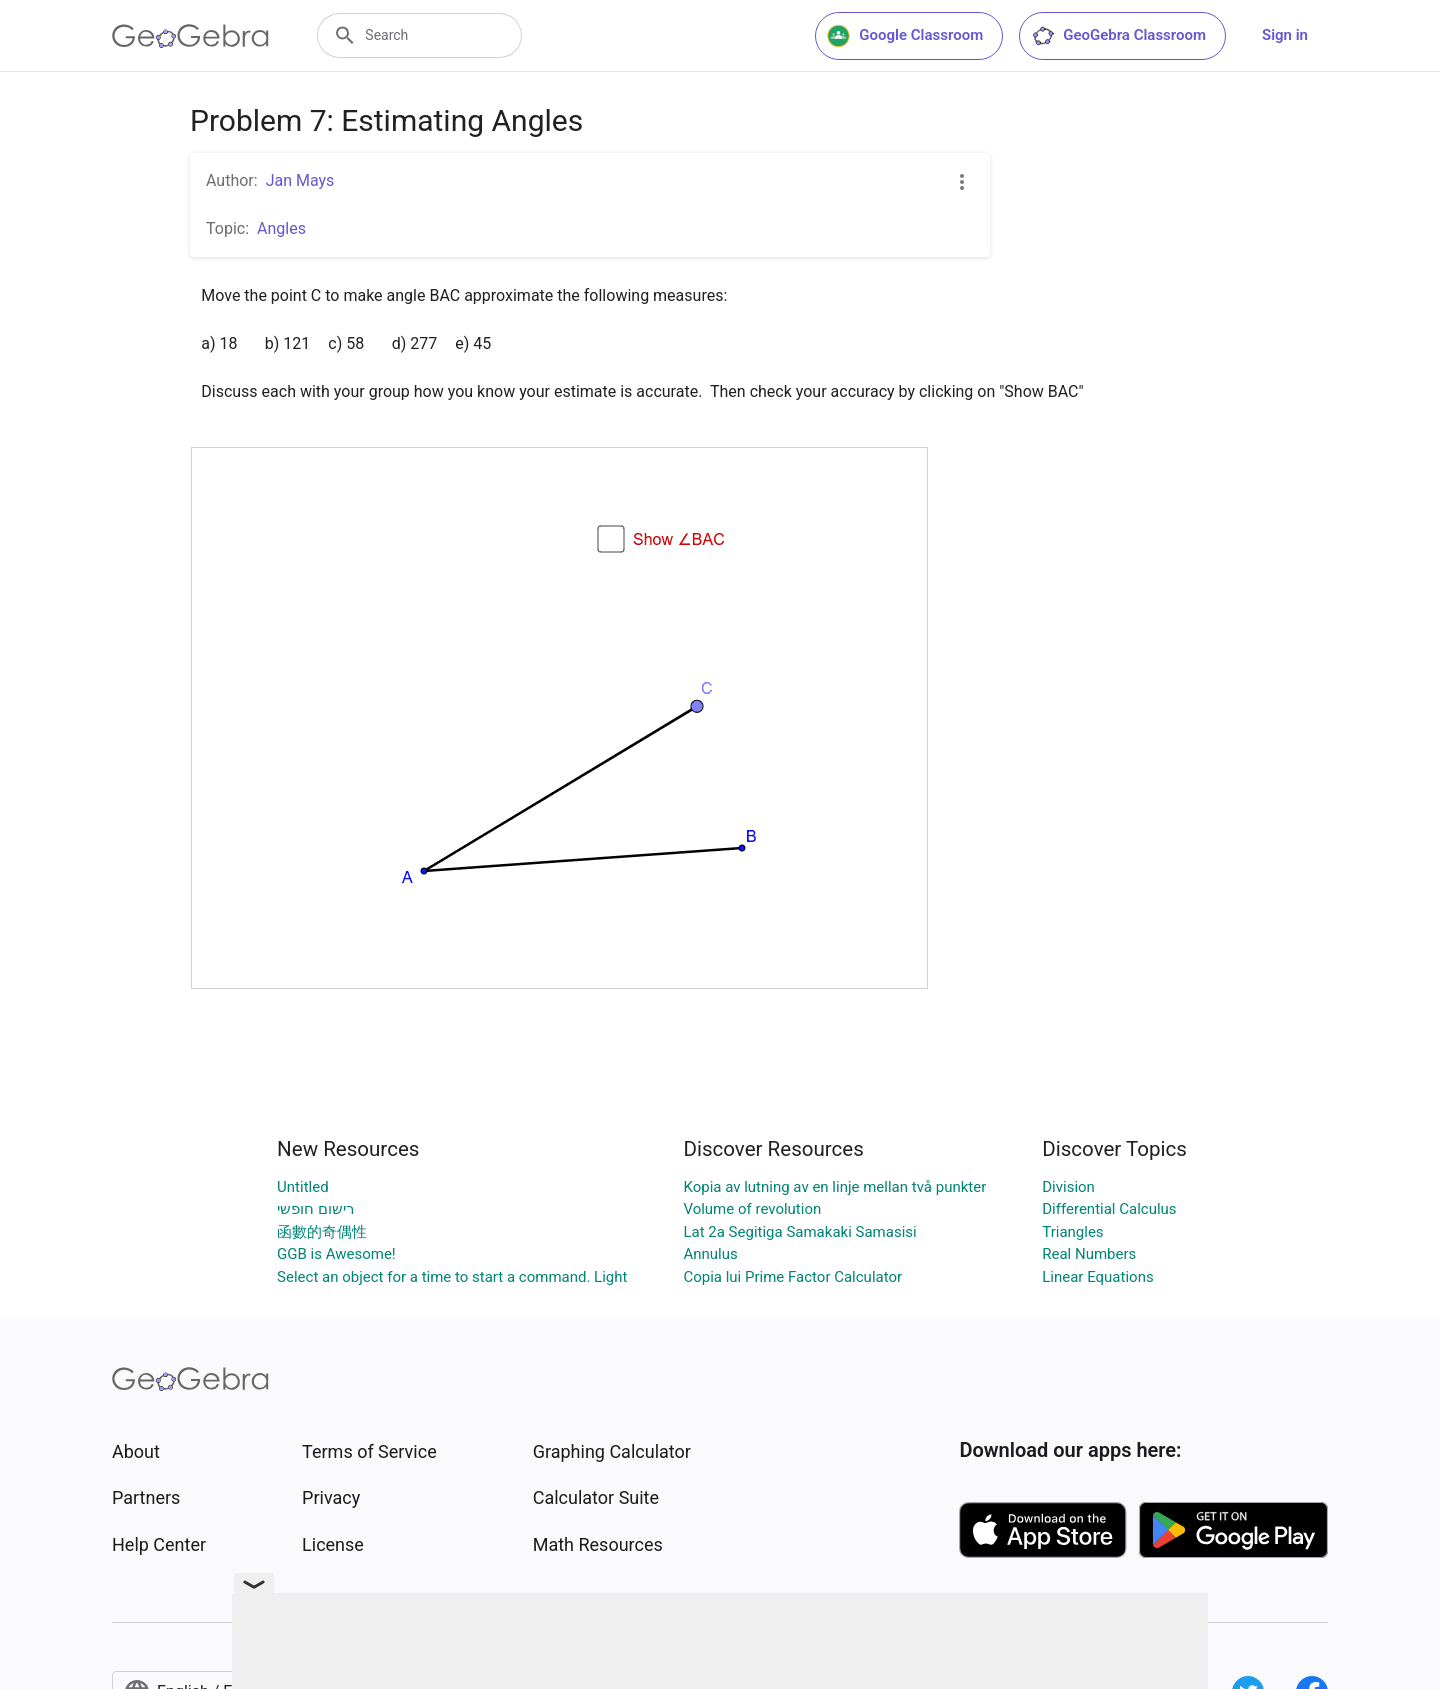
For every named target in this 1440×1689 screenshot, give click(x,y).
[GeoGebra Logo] (190, 36)
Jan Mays (300, 180)
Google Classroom (905, 36)
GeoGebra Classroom (1118, 36)
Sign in (1285, 35)
